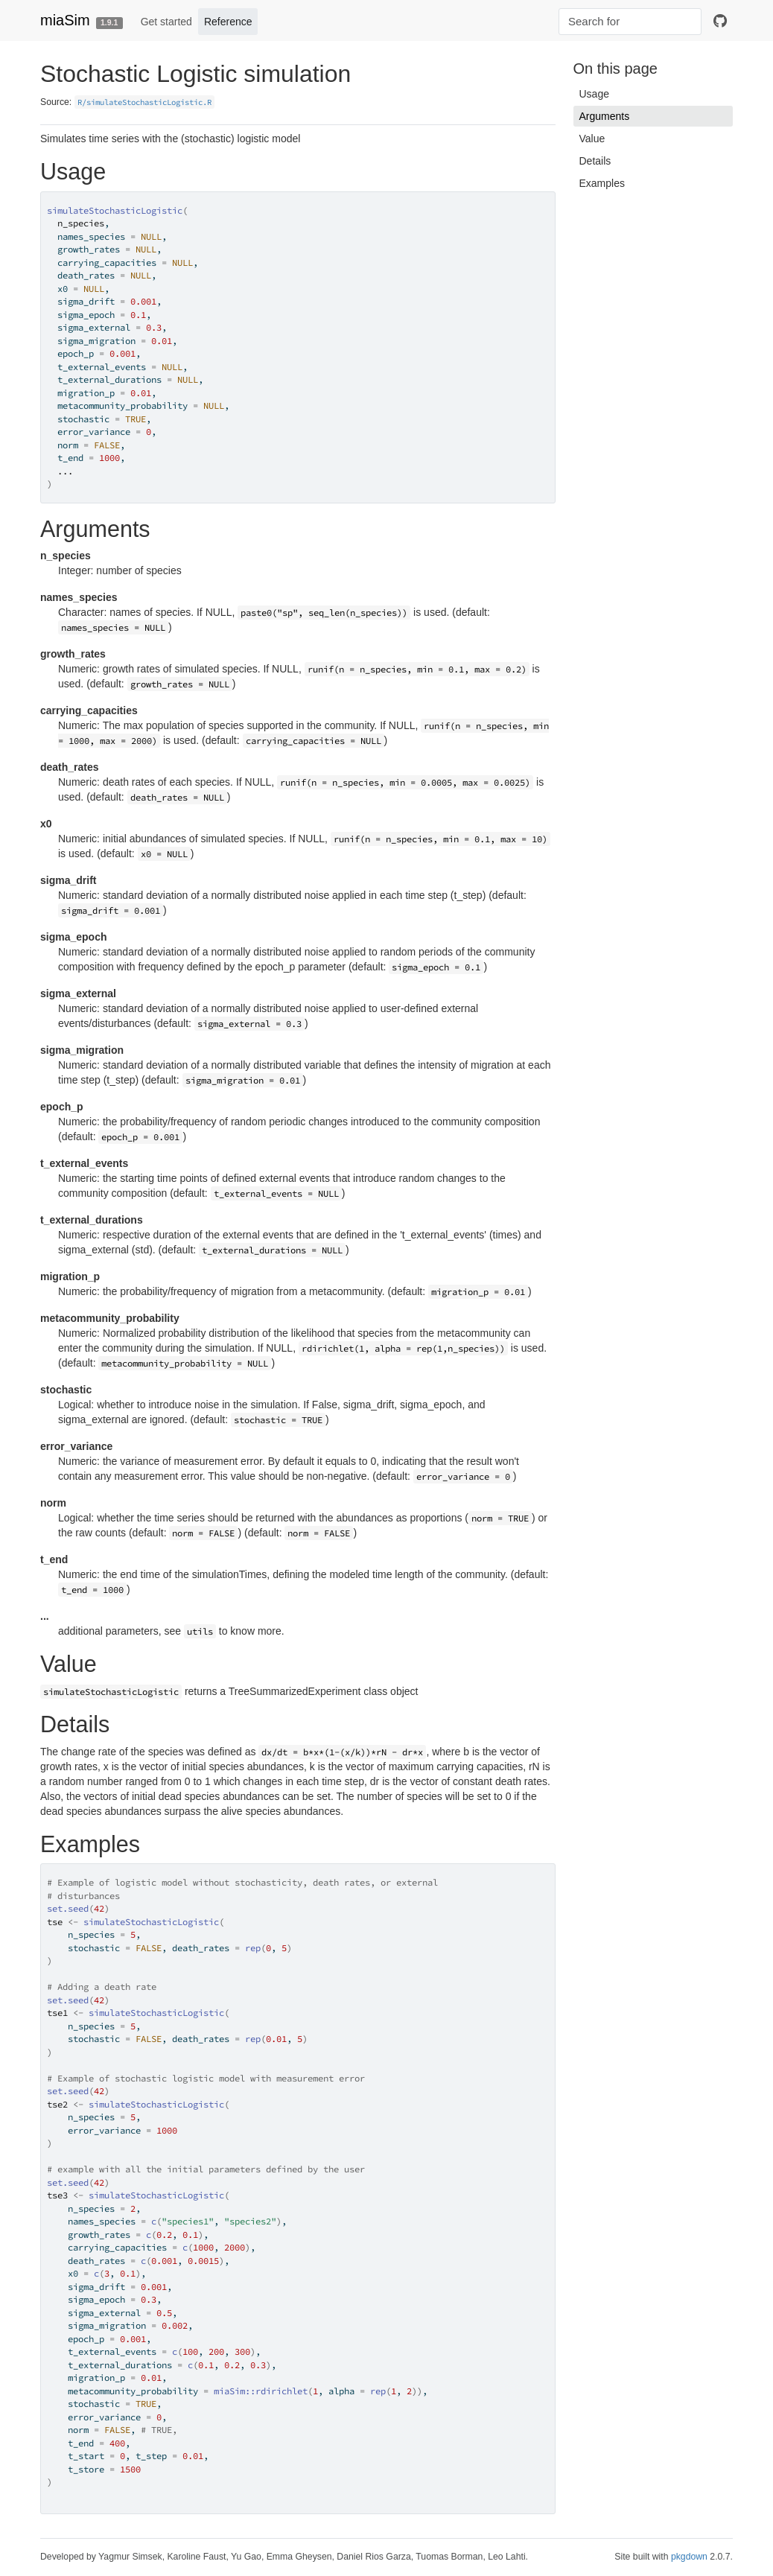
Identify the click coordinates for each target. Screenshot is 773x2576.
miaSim (65, 20)
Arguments (604, 116)
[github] (720, 21)
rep (253, 1947)
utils (200, 1631)
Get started (166, 22)
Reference (228, 22)
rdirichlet (281, 2391)
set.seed (68, 1908)
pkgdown (689, 2556)
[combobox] (630, 22)
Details (595, 161)
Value (592, 138)
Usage (594, 94)
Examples (602, 183)
